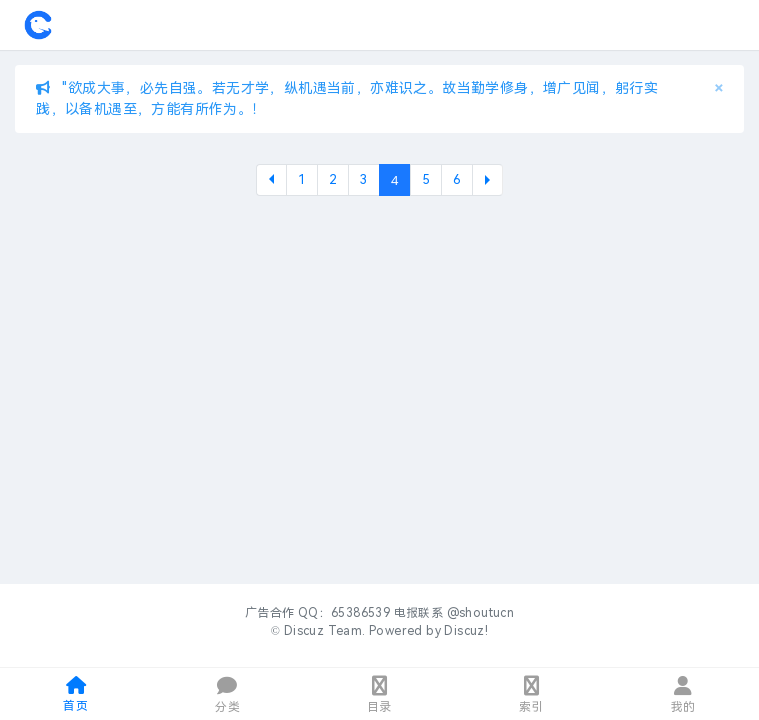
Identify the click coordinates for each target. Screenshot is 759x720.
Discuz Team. (325, 631)
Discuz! (466, 631)
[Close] (718, 88)
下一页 (487, 180)
